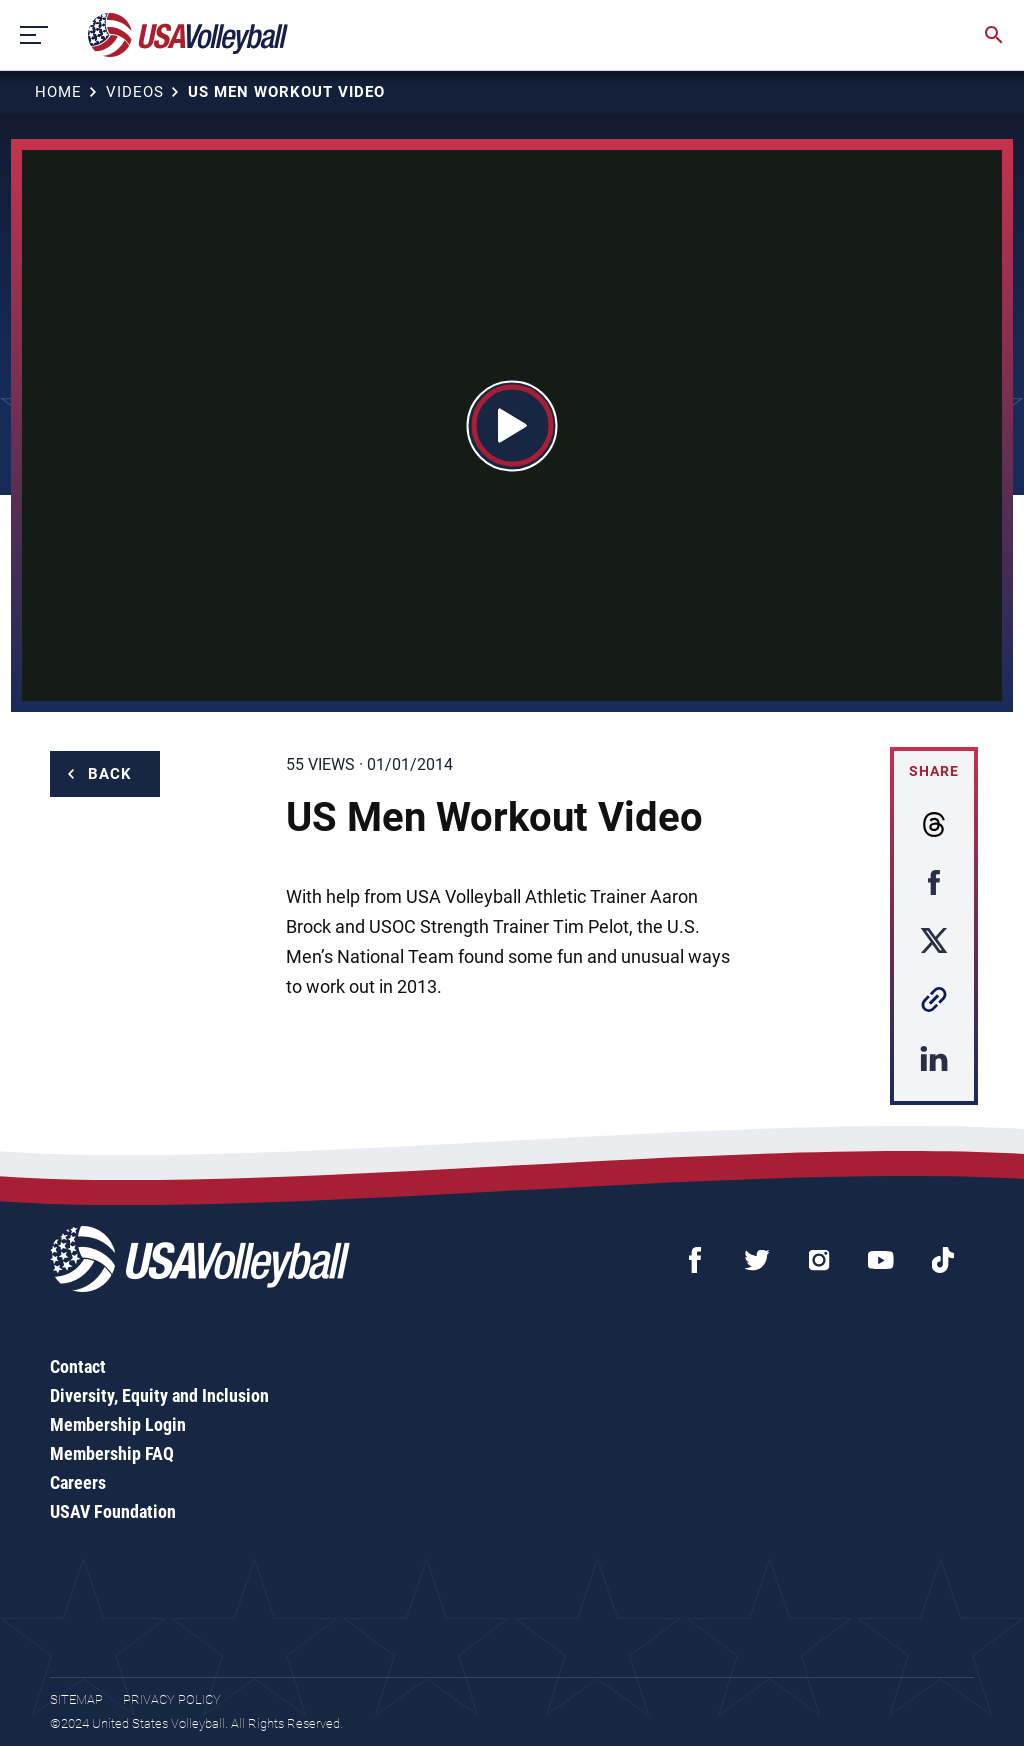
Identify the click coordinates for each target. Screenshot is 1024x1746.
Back (110, 774)
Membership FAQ (112, 1453)
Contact (78, 1366)
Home (58, 92)
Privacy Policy (172, 1699)
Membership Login (118, 1424)
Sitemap (76, 1699)
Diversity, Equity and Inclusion (159, 1395)
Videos (135, 92)
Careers (78, 1482)
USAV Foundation (113, 1511)
